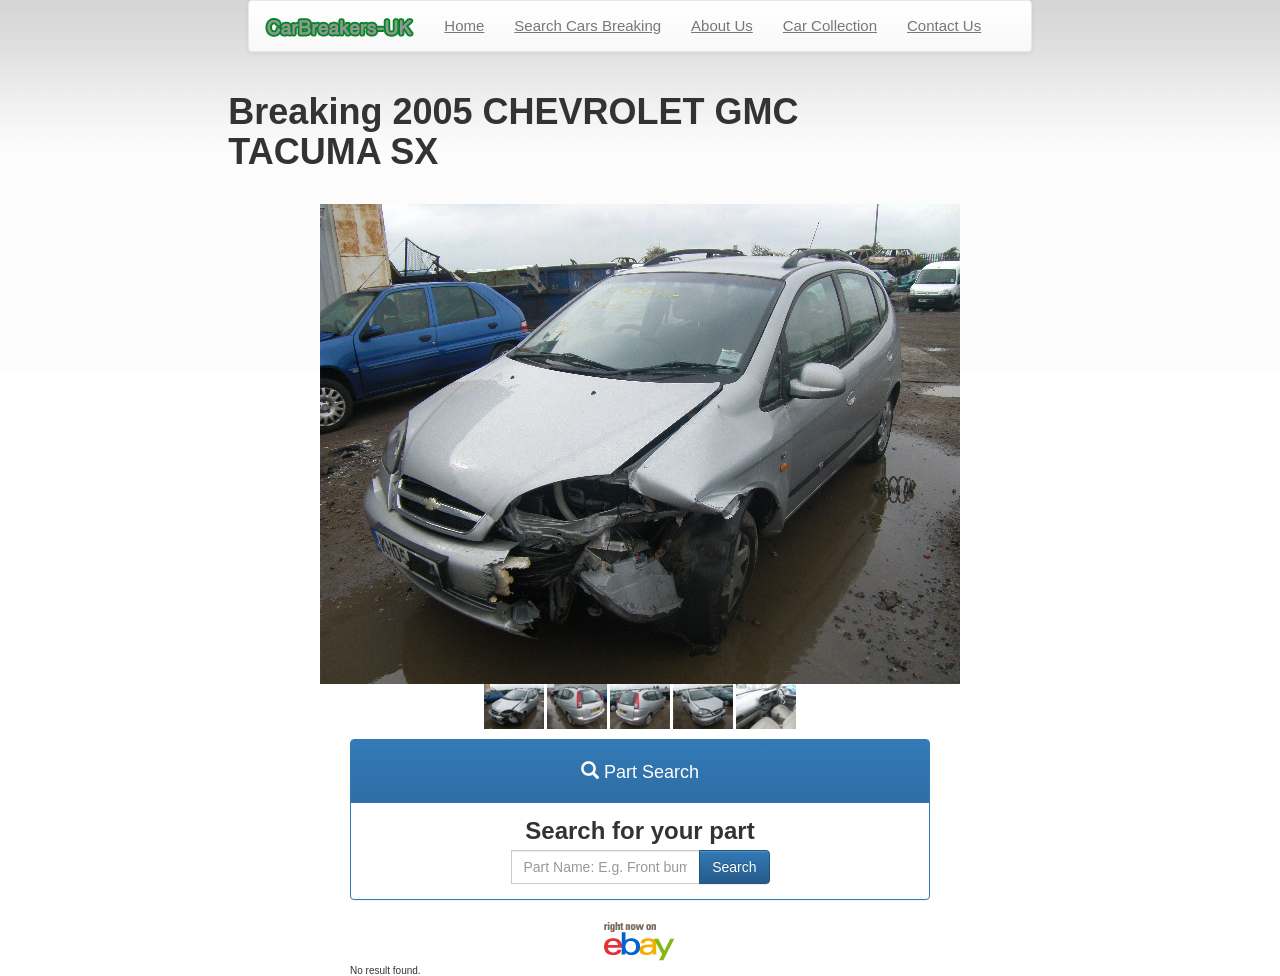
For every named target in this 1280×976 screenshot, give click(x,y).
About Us (722, 25)
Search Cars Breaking (587, 25)
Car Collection (830, 25)
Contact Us (944, 25)
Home (464, 25)
